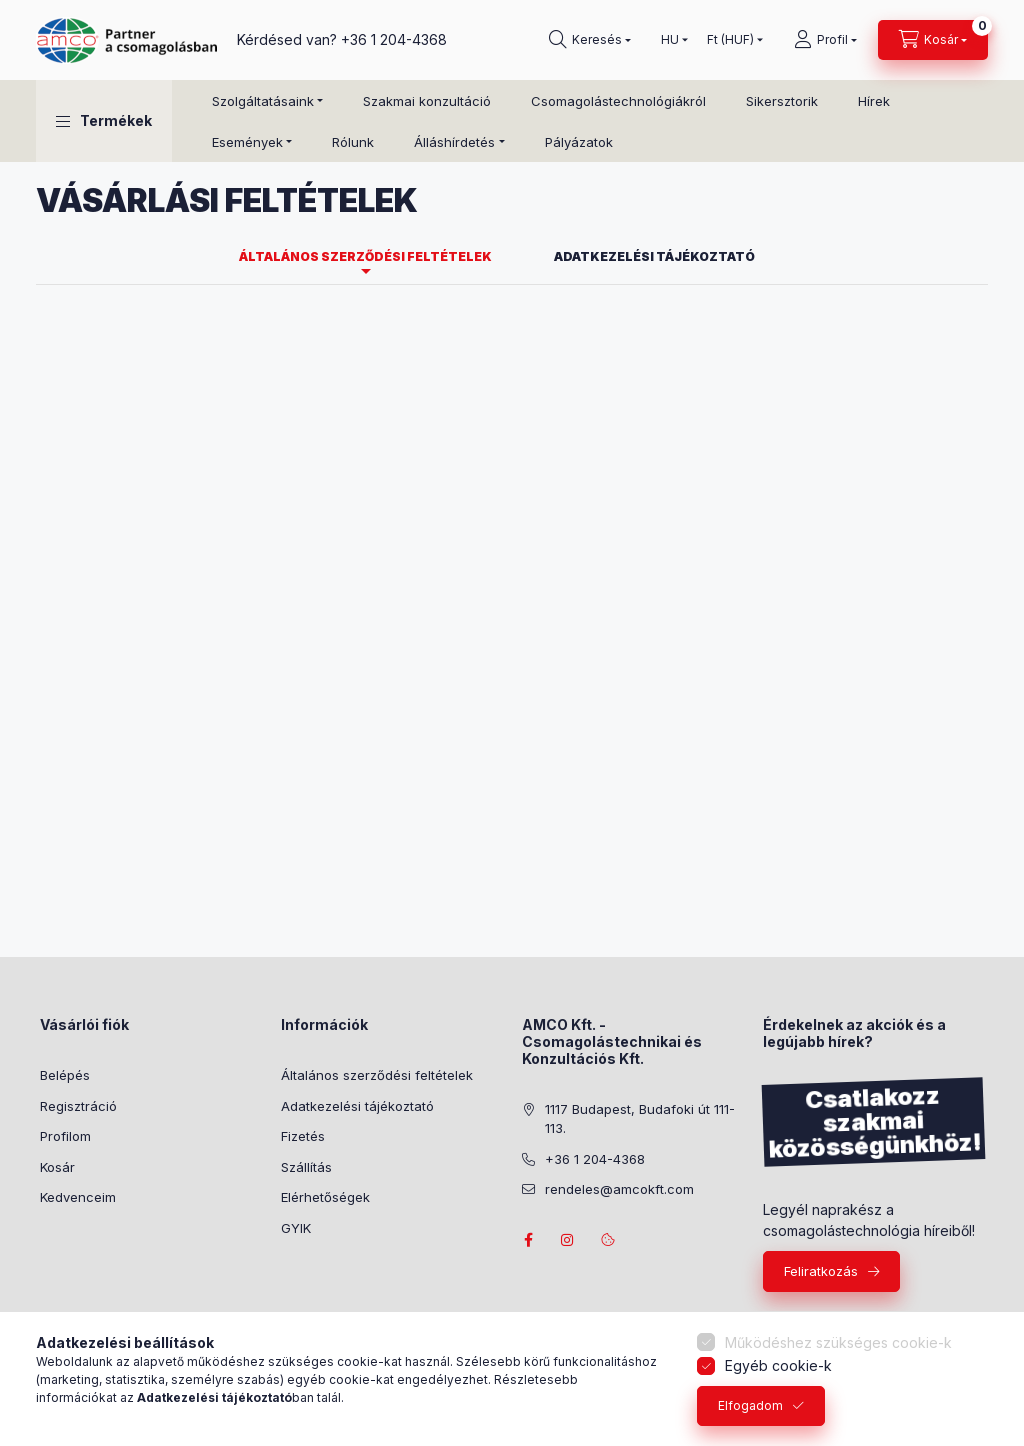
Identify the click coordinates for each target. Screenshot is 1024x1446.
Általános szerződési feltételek (377, 1075)
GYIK (296, 1228)
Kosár (57, 1167)
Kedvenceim (78, 1197)
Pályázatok (579, 142)
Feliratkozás (821, 1271)
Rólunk (353, 142)
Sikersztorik (782, 101)
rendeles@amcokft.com (619, 1189)
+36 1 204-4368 (394, 39)
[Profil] (825, 40)
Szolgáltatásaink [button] (263, 101)
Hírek (874, 101)
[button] (104, 121)
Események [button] (247, 142)
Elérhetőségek (325, 1197)
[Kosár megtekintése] (933, 40)
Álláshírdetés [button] (454, 142)
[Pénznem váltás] (730, 40)
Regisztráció (78, 1106)
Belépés (65, 1075)
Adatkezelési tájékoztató (357, 1106)
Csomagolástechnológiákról (618, 101)
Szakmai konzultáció (427, 101)
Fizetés (303, 1136)
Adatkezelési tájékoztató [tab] (654, 256)
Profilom (65, 1136)
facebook (528, 1240)
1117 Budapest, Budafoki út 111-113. (640, 1119)
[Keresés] (590, 40)
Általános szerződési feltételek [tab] (365, 256)
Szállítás (306, 1167)
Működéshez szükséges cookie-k (838, 1342)
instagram (568, 1240)
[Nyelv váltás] (670, 40)
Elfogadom (750, 1405)
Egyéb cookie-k (778, 1365)
